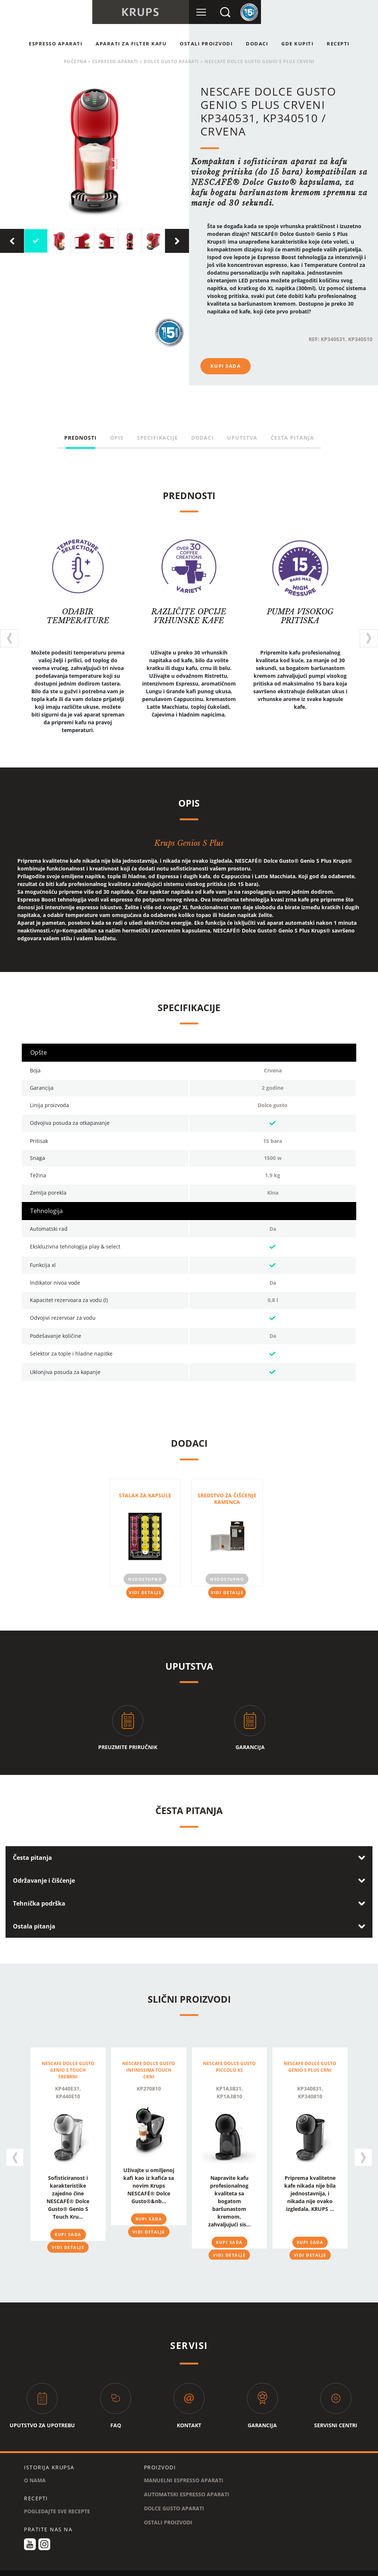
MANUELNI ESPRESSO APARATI (183, 2470)
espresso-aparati (115, 61)
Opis (117, 437)
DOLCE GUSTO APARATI (171, 61)
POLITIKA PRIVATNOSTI (120, 2572)
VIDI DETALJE (145, 1587)
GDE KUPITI (297, 43)
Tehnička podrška (39, 1898)
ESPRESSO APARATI (55, 43)
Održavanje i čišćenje (44, 1875)
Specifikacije (157, 437)
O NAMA (35, 2470)
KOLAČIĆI (167, 2572)
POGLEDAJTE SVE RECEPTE (57, 2501)
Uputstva (242, 437)
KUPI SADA (225, 366)
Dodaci (257, 43)
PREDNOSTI (80, 437)
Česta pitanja (292, 437)
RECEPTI (338, 43)
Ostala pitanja (34, 1921)
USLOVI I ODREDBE (62, 2572)
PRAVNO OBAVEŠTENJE (213, 2572)
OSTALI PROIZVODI (206, 43)
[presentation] (12, 241)
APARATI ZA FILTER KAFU (131, 43)
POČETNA (75, 61)
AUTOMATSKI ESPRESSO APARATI (186, 2484)
